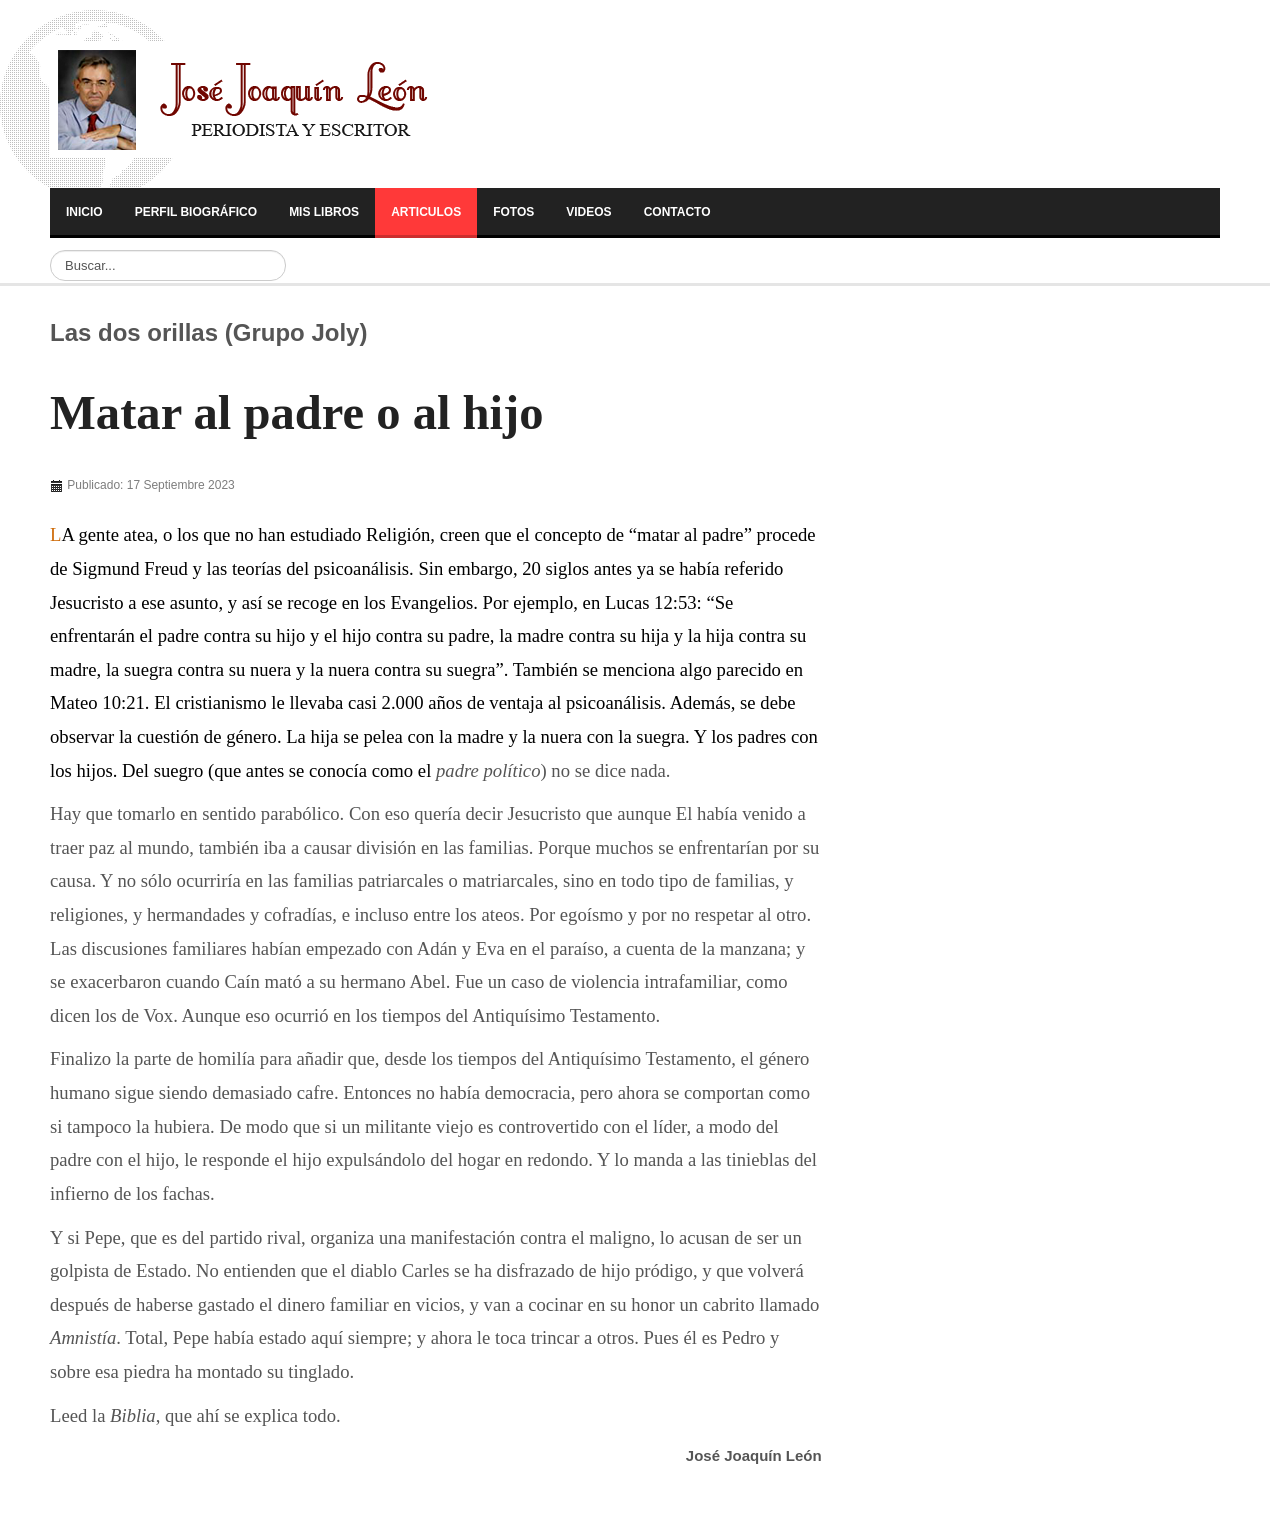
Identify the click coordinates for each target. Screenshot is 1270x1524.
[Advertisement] (926, 602)
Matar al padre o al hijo (297, 413)
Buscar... (50, 250)
